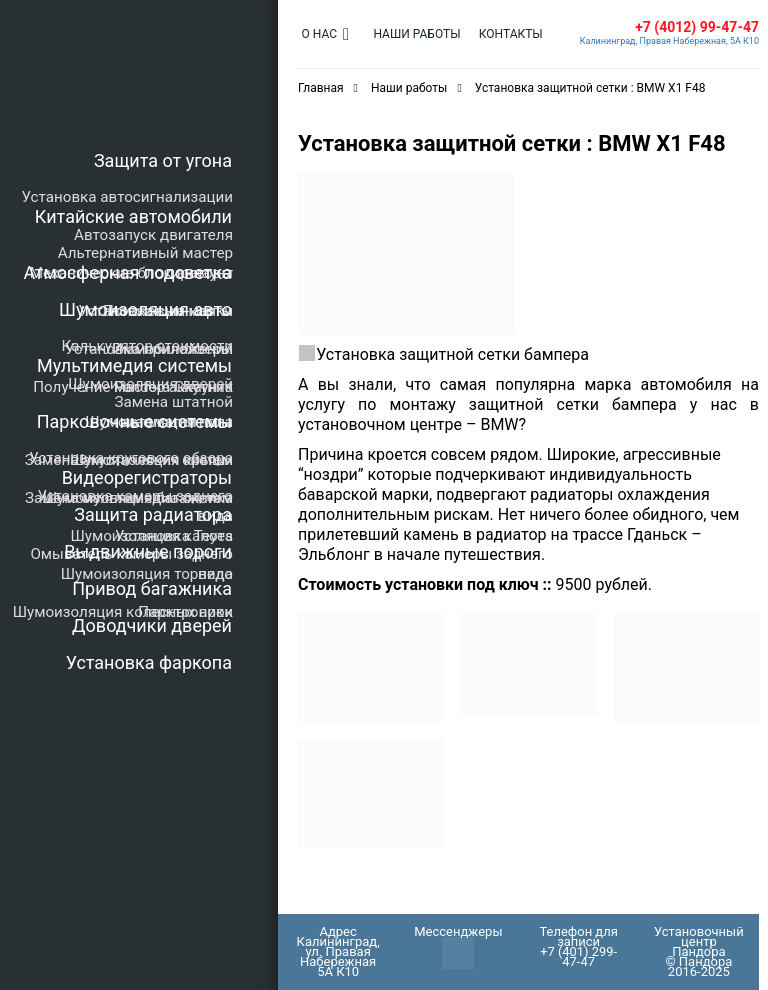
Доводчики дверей (152, 625)
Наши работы (411, 34)
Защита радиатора (153, 514)
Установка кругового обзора (131, 458)
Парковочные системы (134, 421)
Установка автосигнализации (127, 197)
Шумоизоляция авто (145, 309)
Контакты (501, 34)
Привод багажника (152, 588)
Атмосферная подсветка (128, 272)
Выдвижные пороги (148, 551)
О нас (317, 34)
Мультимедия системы (134, 365)
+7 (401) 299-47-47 (579, 956)
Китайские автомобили (133, 216)
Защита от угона (163, 160)
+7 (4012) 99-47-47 (697, 27)
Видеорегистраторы (147, 477)
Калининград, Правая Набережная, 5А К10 (669, 41)
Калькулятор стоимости (147, 346)
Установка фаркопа (149, 662)
